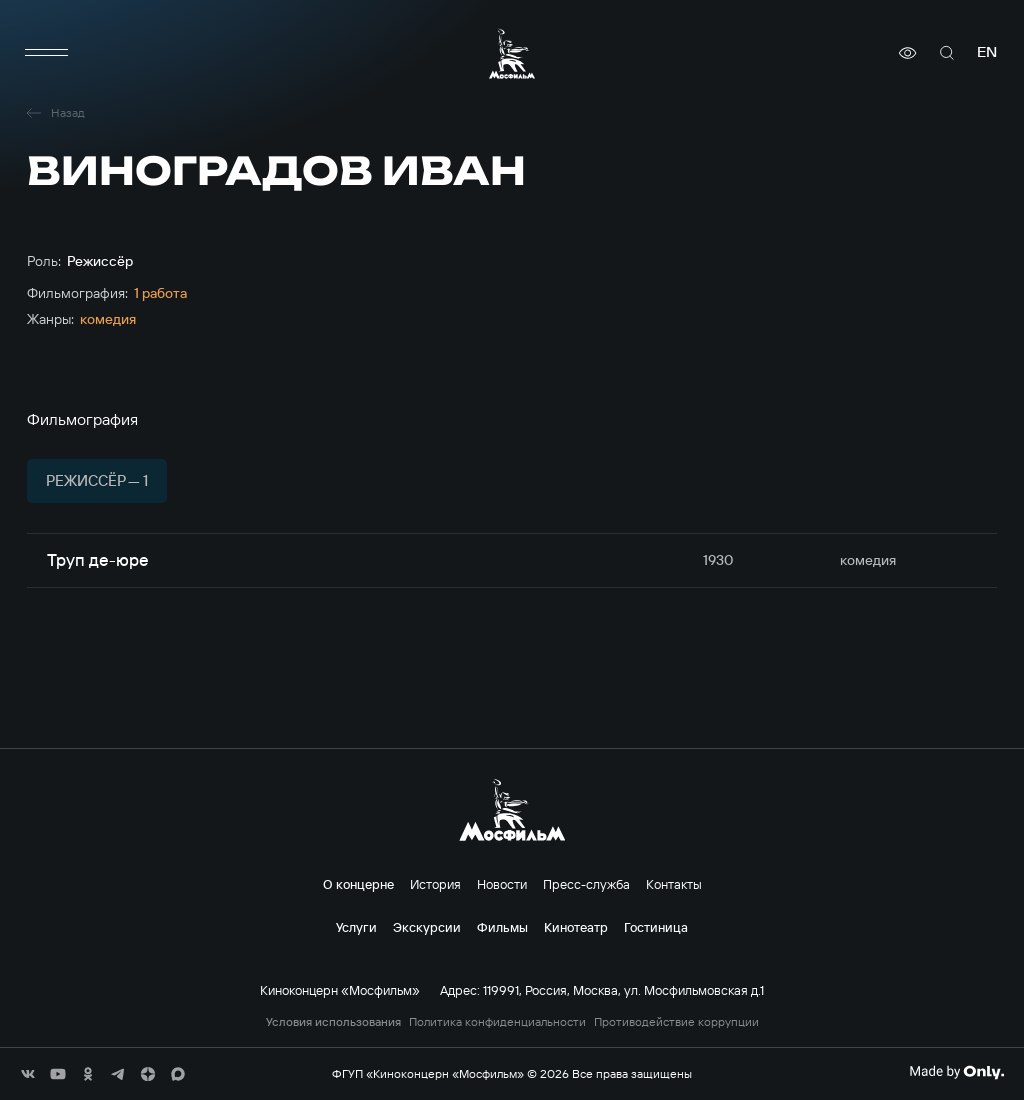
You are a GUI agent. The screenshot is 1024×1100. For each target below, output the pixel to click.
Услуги (356, 927)
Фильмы (502, 927)
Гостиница (656, 927)
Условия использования (333, 1022)
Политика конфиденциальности (497, 1022)
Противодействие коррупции (676, 1022)
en (987, 52)
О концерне (358, 884)
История (435, 884)
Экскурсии (427, 927)
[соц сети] (28, 1074)
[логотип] (512, 53)
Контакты (674, 884)
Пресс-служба (586, 884)
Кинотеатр (576, 927)
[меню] (47, 53)
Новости (502, 884)
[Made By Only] (956, 1072)
